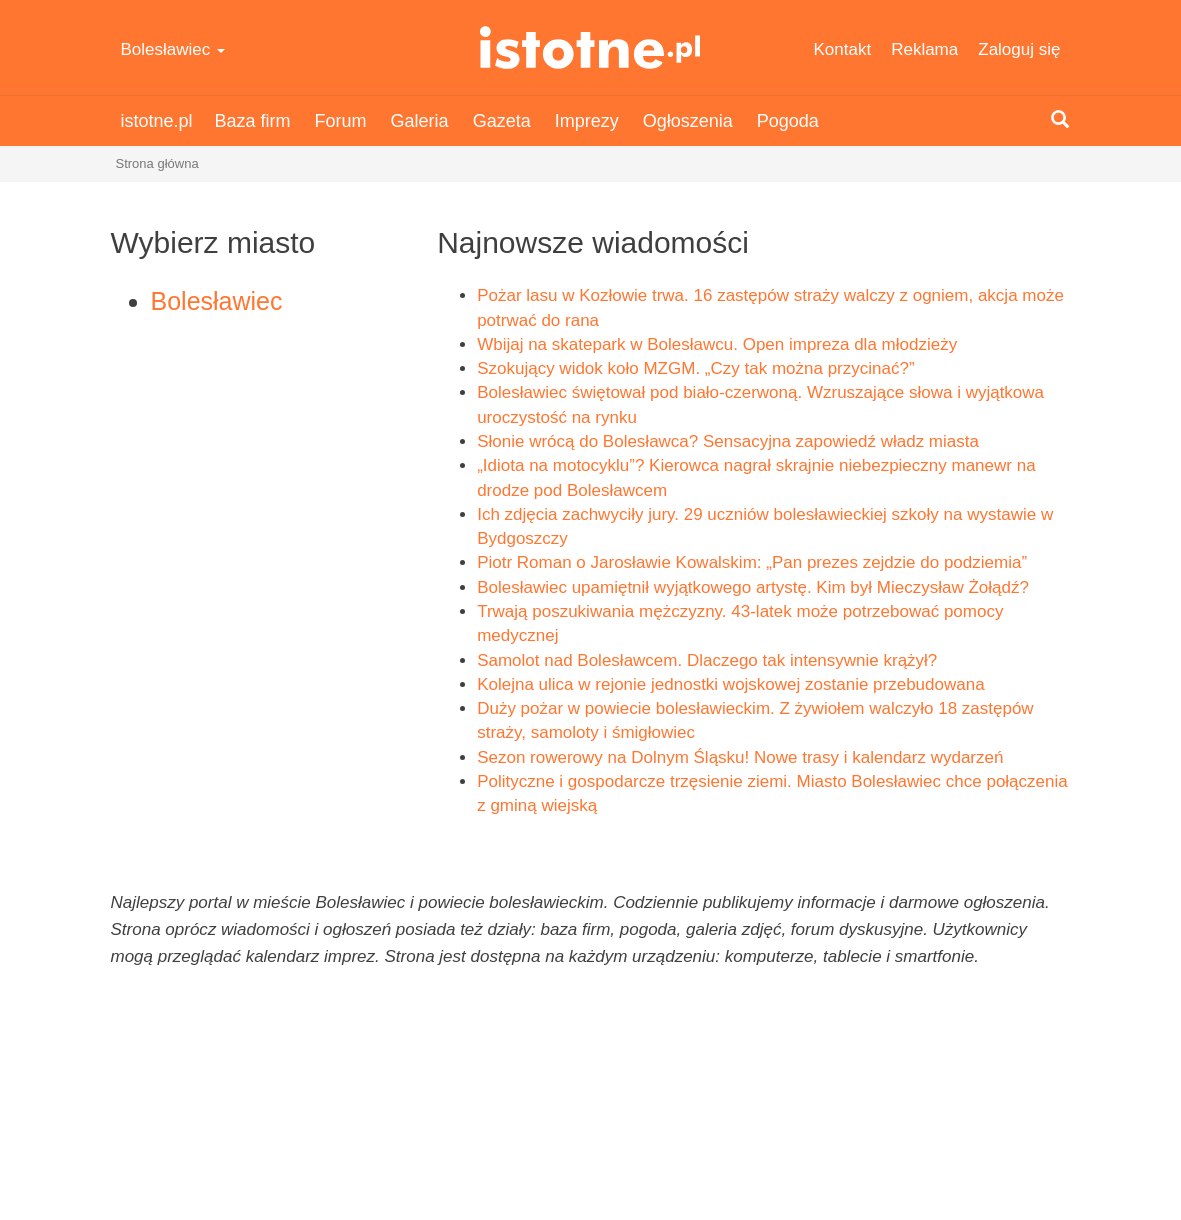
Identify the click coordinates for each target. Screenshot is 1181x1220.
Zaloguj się (1019, 49)
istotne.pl (590, 47)
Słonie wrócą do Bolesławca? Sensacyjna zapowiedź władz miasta (728, 441)
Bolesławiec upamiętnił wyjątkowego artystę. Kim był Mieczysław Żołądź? (753, 587)
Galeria (420, 121)
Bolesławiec (173, 49)
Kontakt (843, 49)
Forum (341, 121)
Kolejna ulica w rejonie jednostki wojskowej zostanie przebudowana (730, 684)
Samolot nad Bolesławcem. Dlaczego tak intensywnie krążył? (707, 660)
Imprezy (587, 121)
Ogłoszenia (688, 121)
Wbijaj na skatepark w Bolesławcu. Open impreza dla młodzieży (717, 344)
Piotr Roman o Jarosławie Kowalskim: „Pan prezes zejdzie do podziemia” (752, 562)
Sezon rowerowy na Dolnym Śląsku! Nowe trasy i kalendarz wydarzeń (740, 757)
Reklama (924, 49)
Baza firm (253, 121)
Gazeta (502, 121)
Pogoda (788, 121)
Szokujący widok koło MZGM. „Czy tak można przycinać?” (695, 368)
